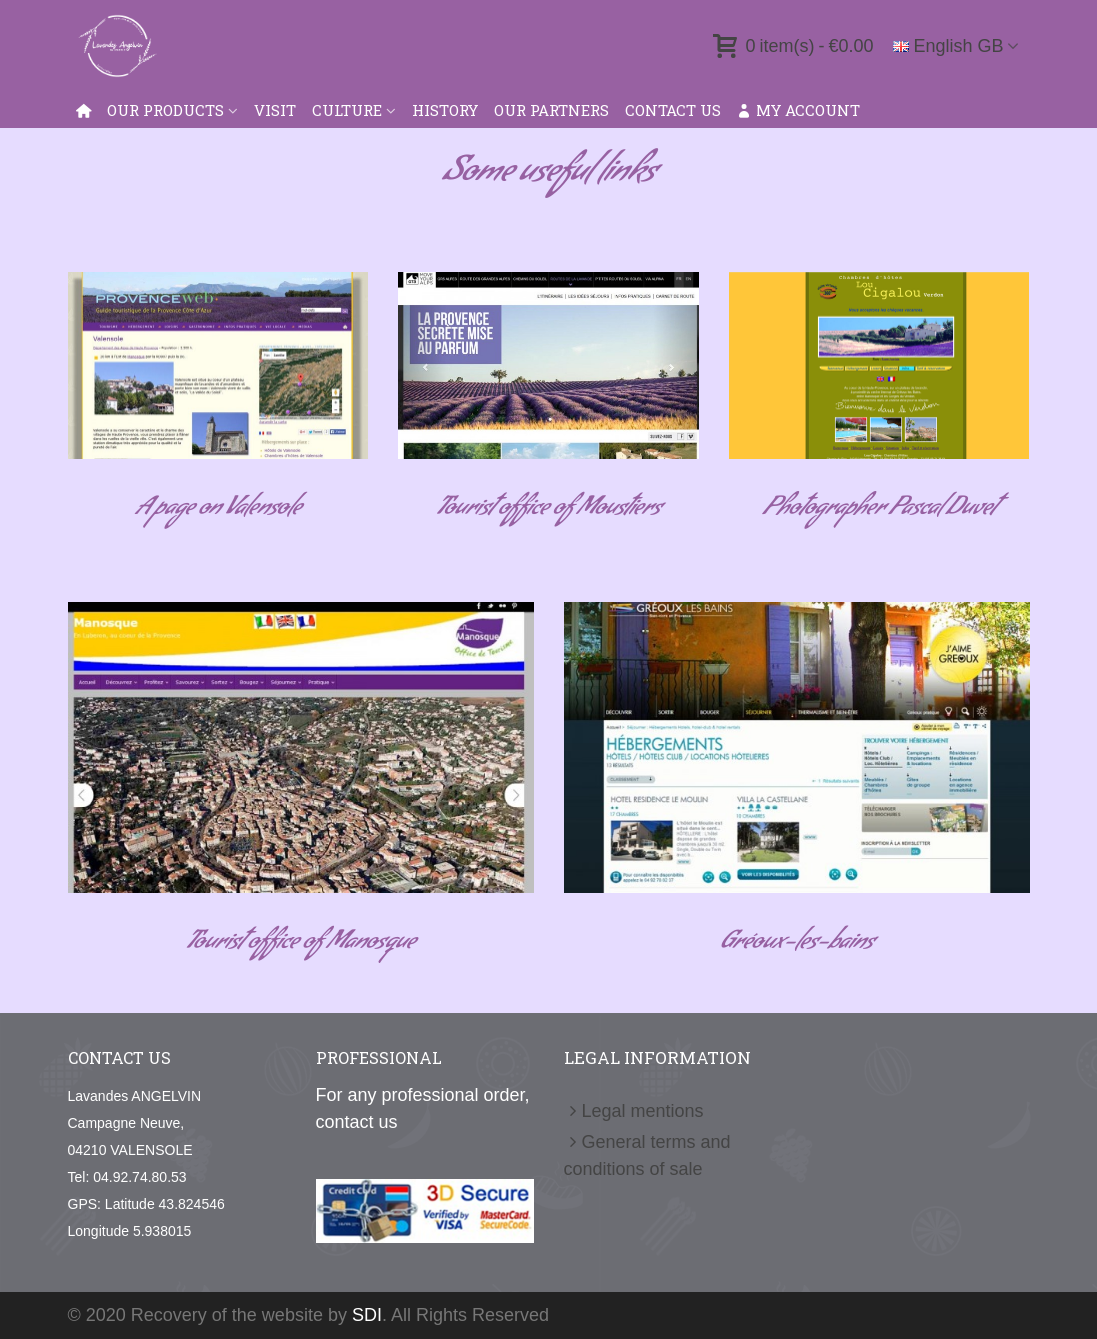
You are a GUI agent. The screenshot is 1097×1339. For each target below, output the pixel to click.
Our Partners (551, 110)
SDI (367, 1315)
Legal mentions (634, 1111)
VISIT (275, 110)
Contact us (673, 110)
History (445, 110)
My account (798, 110)
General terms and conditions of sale (647, 1154)
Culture (347, 110)
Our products (165, 110)
